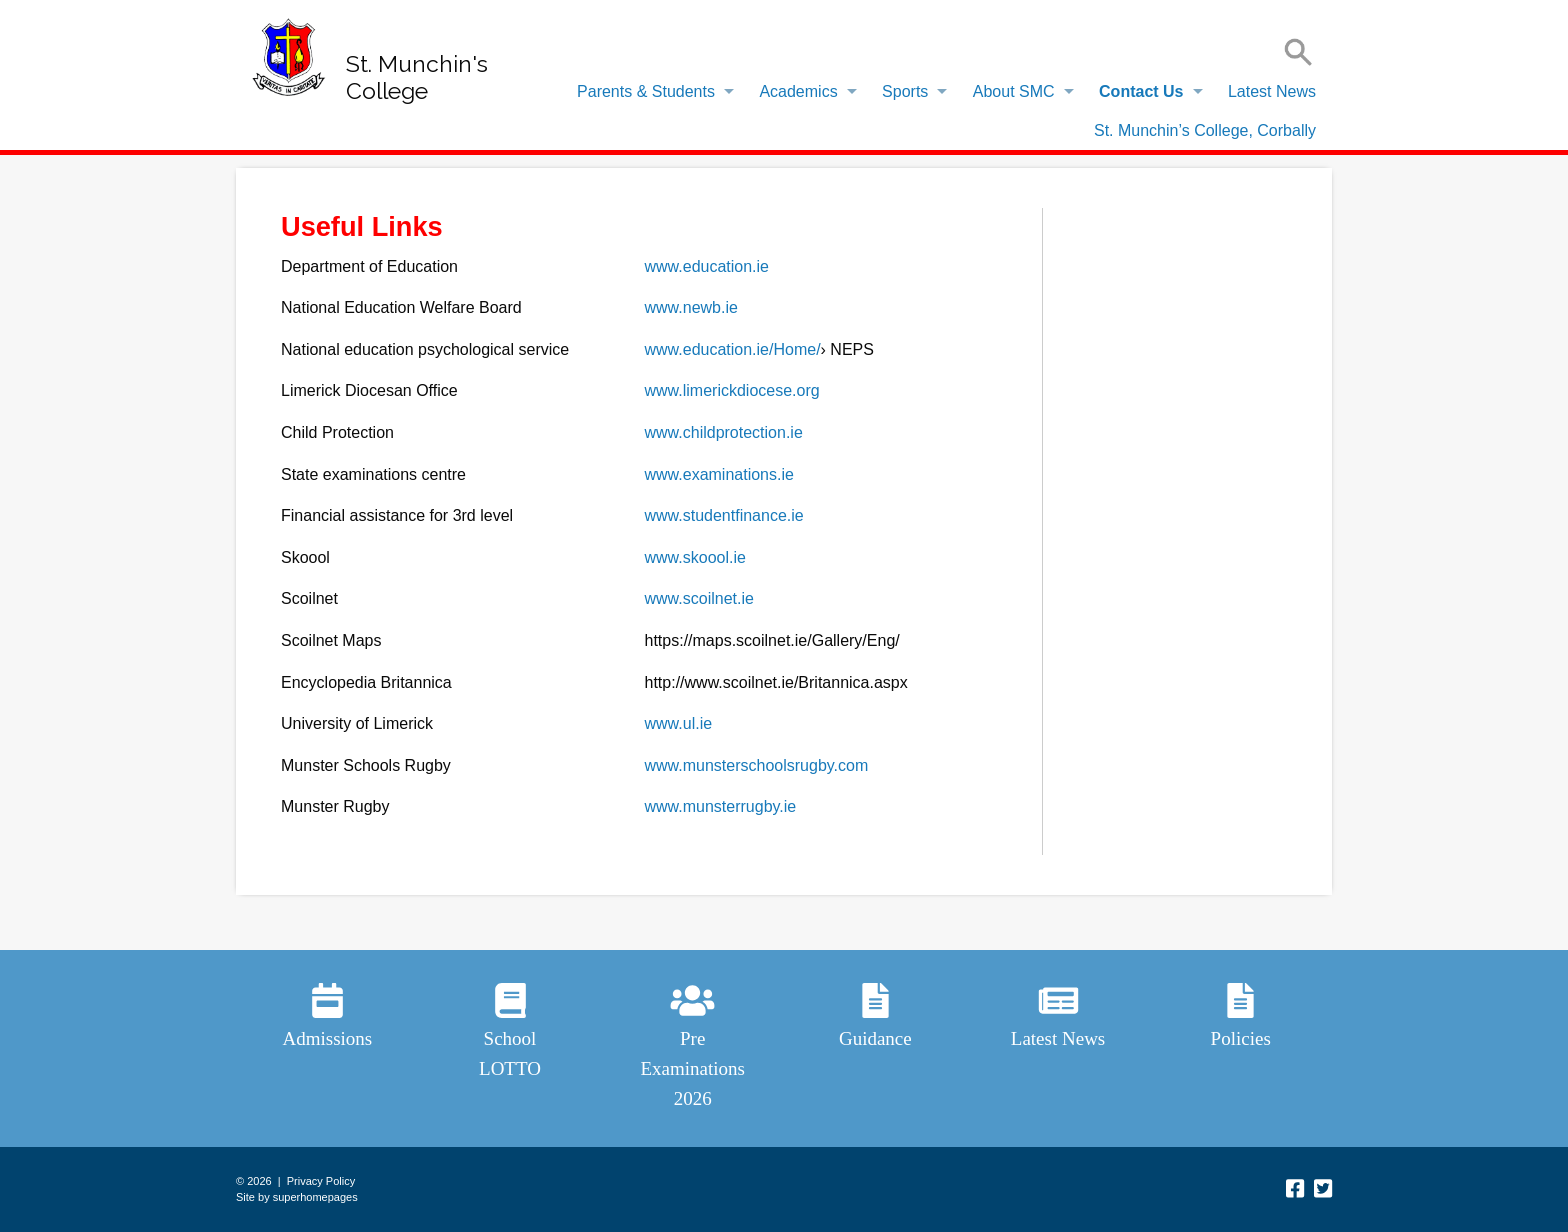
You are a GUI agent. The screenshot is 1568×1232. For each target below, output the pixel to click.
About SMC (1014, 91)
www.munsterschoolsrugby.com (757, 765)
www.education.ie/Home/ (733, 349)
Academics (798, 91)
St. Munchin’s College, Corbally (1205, 130)
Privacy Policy (321, 1181)
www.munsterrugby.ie (721, 806)
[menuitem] (650, 92)
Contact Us (1141, 91)
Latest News (1272, 91)
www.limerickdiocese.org (732, 390)
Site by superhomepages (297, 1197)
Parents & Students (646, 91)
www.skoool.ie (695, 557)
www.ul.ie (679, 723)
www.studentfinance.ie (724, 515)
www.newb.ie (691, 307)
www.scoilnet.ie (699, 598)
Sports (905, 91)
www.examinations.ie (719, 474)
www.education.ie (707, 266)
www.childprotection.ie (724, 432)
